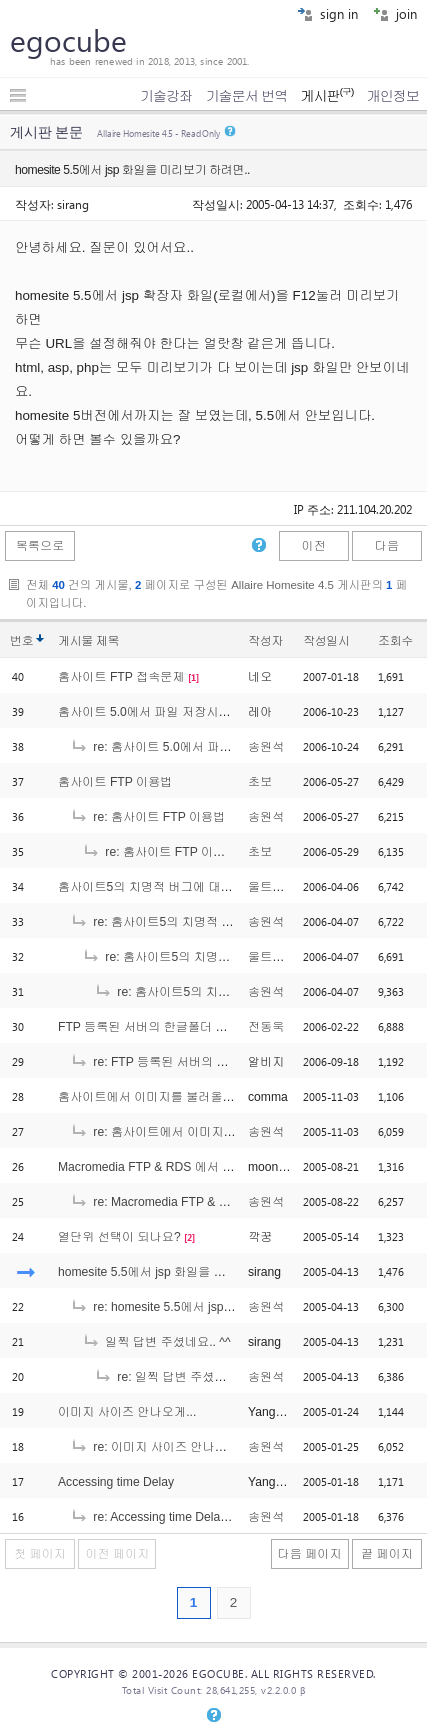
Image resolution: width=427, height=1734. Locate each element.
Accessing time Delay (116, 1482)
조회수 (395, 641)
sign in (327, 13)
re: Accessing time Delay (148, 1517)
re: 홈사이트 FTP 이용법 (147, 817)
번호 (21, 641)
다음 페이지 (310, 1554)
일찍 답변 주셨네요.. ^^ (156, 1342)
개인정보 (393, 96)
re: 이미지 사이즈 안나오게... (159, 1447)
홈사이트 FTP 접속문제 (121, 677)
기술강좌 (166, 96)
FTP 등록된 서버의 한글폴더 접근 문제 (163, 1027)
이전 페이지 (117, 1554)
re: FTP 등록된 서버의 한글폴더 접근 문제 (195, 1062)
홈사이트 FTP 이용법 (115, 782)
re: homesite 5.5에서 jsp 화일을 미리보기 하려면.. (216, 1307)
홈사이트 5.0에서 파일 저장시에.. (147, 712)
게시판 (326, 96)
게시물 (88, 641)
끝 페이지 (387, 1554)
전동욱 (266, 1027)
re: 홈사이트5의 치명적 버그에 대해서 (184, 922)
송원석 (266, 747)
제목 (107, 641)
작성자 (265, 641)
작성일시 (326, 641)
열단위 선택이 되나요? (119, 1237)
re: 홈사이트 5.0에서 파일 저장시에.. (180, 747)
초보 (260, 782)
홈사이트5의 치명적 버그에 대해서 (151, 887)
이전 (313, 546)
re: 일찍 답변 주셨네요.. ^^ (177, 1377)
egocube (68, 40)
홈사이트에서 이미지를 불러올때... (151, 1097)
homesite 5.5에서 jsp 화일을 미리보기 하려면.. (183, 1272)
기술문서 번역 (247, 96)
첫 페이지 (40, 1554)
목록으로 (40, 546)
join (395, 13)
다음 (387, 546)
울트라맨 (272, 887)
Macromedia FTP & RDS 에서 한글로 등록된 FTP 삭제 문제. (220, 1167)
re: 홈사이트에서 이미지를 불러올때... (184, 1132)
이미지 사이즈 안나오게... (127, 1412)
